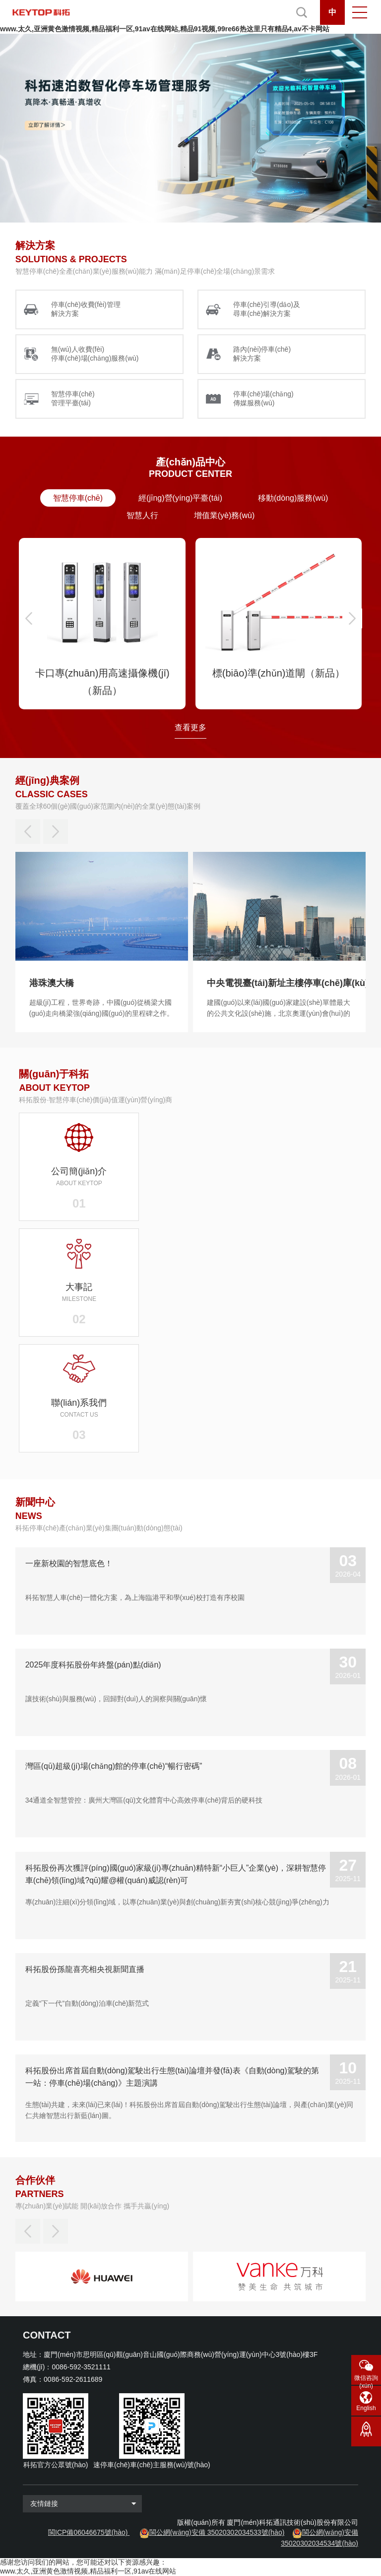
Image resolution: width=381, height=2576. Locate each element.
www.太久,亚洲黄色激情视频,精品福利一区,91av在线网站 (88, 2571)
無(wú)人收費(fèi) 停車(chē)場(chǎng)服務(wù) (95, 353)
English (366, 2408)
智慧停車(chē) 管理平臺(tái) (73, 398)
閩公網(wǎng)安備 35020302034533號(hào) (217, 2532)
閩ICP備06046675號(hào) (87, 2532)
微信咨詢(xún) (366, 2379)
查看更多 (190, 727)
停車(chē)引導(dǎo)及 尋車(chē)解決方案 (266, 309)
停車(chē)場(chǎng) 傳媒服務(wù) (263, 398)
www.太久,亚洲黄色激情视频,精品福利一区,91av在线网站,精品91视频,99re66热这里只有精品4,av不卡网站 (164, 29)
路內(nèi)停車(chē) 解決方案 (262, 353)
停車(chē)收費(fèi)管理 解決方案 (86, 309)
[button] (29, 618)
